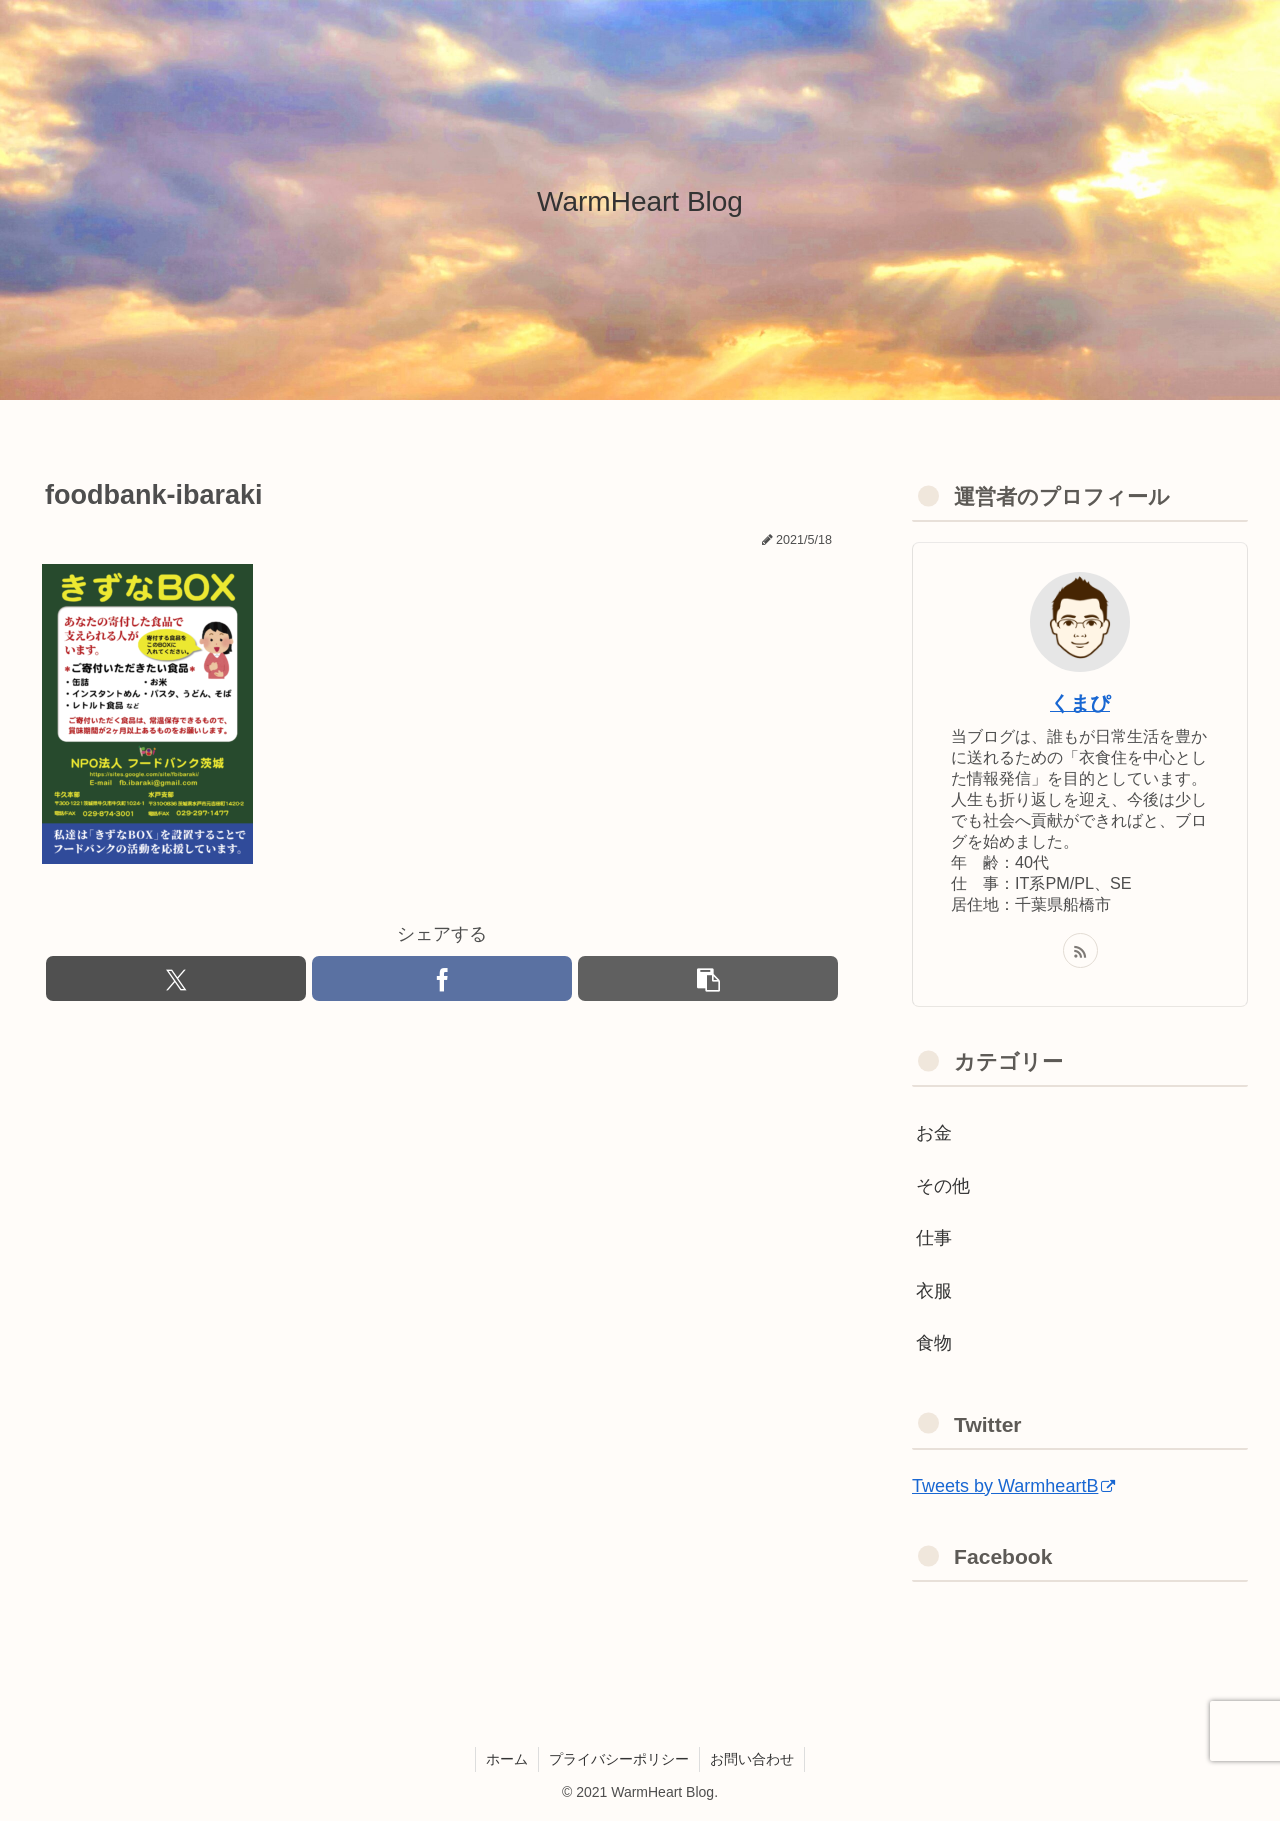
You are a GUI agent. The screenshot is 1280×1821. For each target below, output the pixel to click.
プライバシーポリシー (619, 1759)
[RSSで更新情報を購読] (1080, 950)
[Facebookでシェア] (442, 978)
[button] (708, 978)
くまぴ (1080, 703)
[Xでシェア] (176, 978)
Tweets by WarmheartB (1013, 1486)
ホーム (507, 1759)
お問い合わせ (752, 1759)
